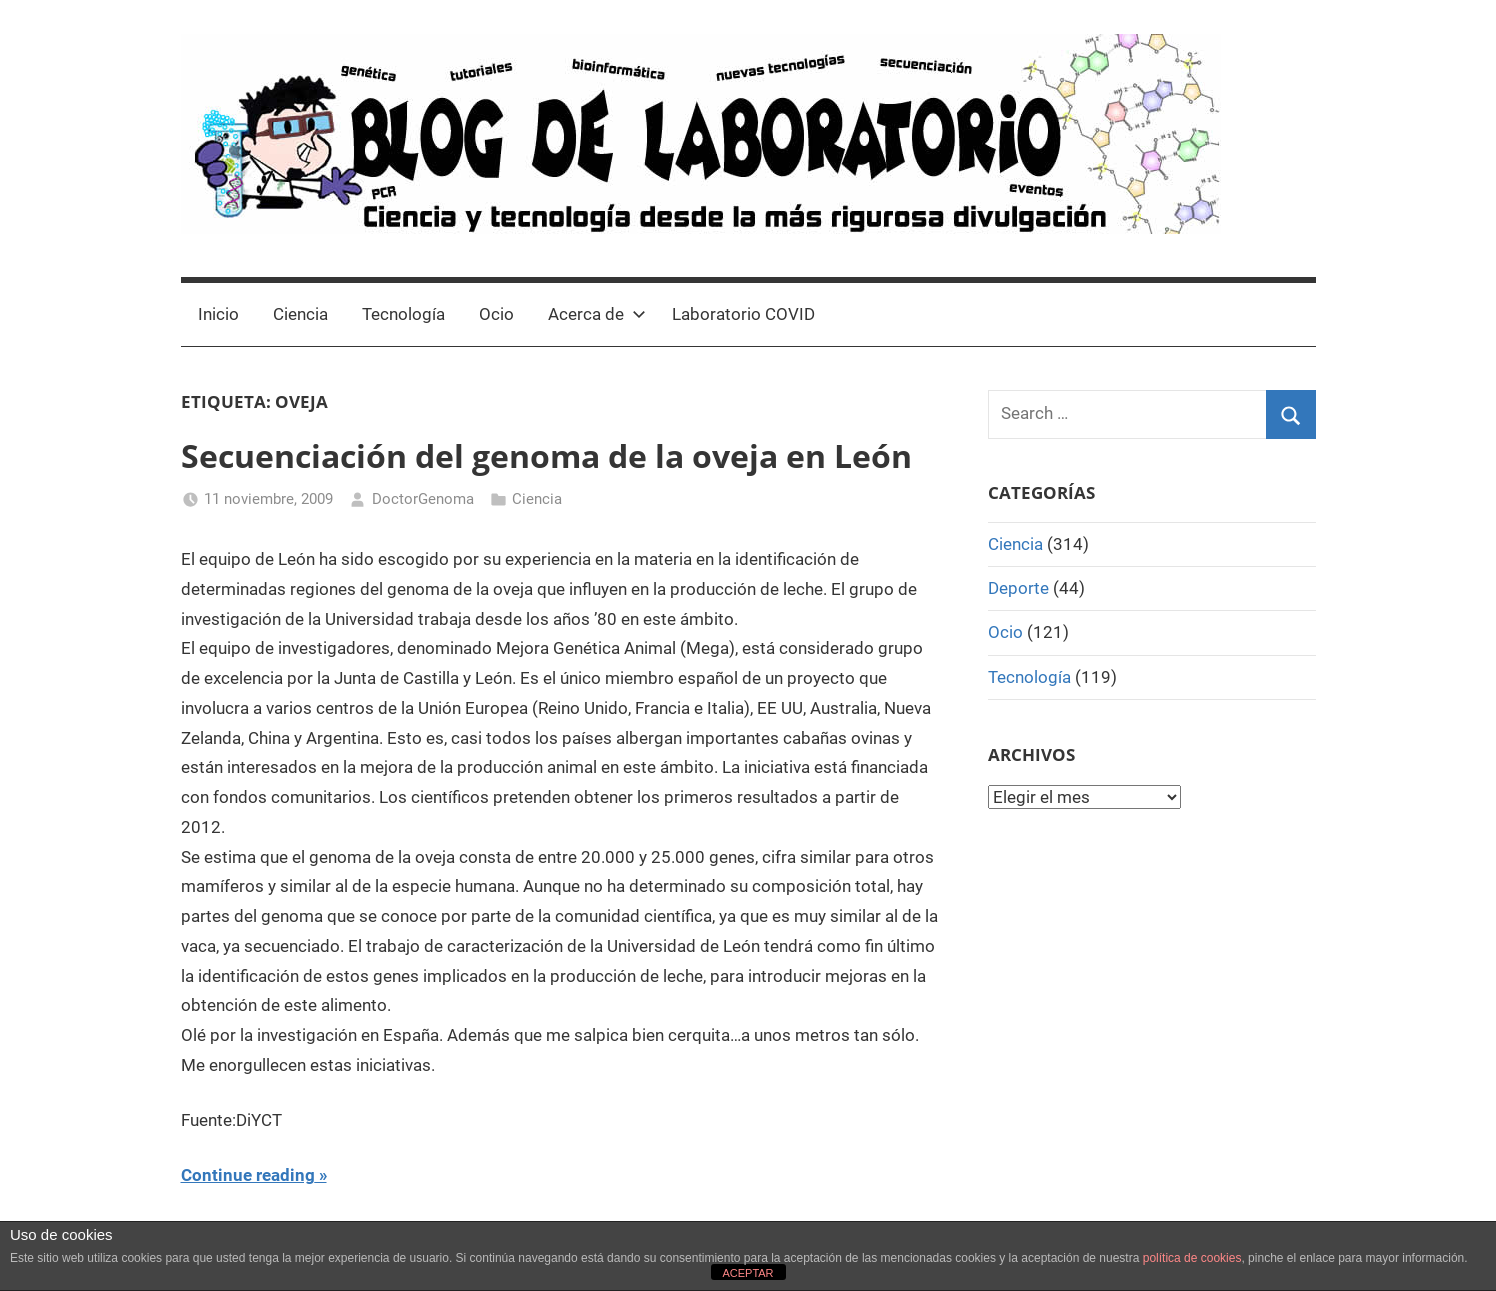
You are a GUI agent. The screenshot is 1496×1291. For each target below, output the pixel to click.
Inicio (218, 314)
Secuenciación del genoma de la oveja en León (546, 455)
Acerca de (597, 314)
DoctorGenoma (423, 499)
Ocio (496, 314)
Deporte (1018, 588)
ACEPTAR (747, 1273)
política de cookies (1192, 1258)
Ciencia (300, 314)
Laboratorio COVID (743, 314)
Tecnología (403, 314)
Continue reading (248, 1175)
